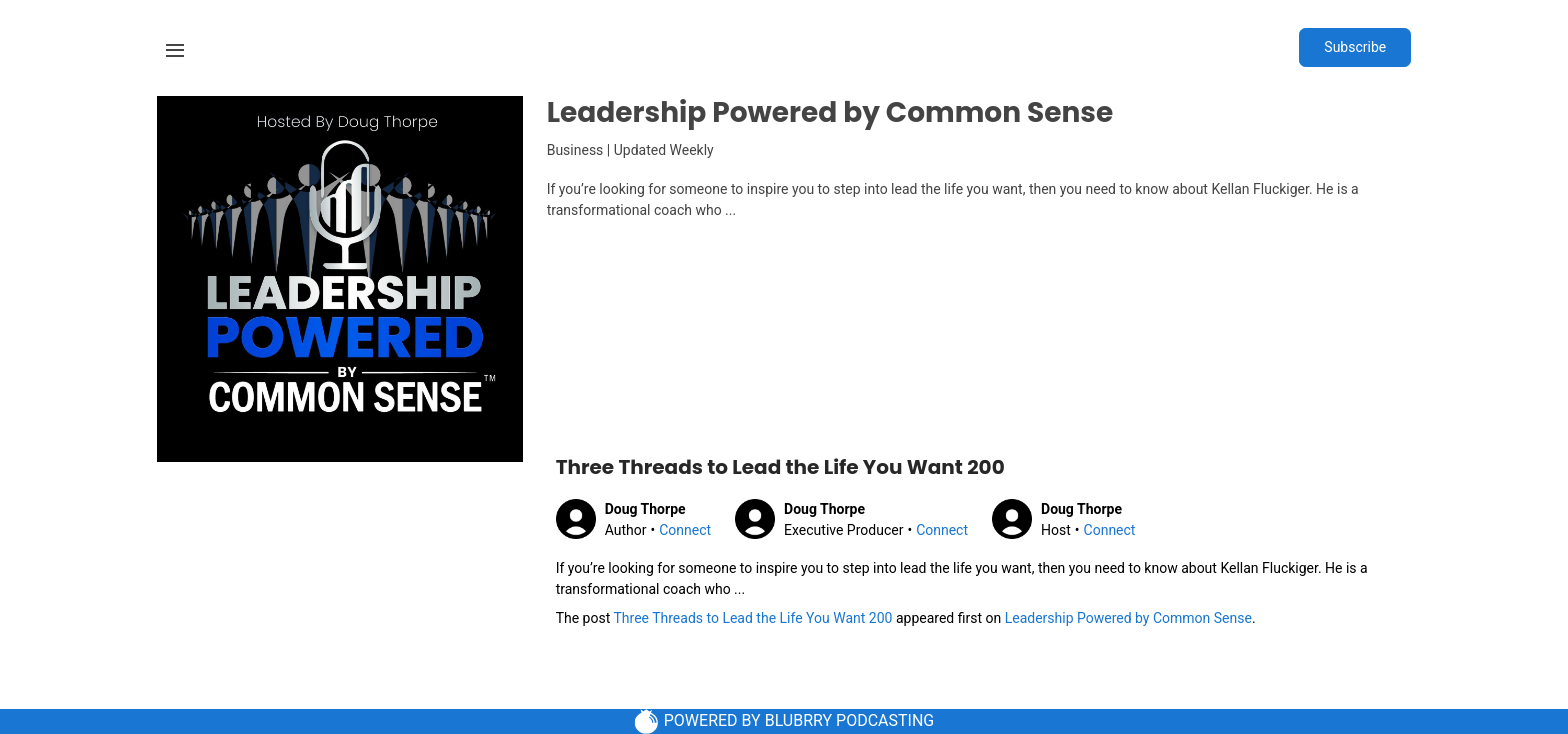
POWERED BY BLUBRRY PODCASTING (784, 721)
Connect (685, 530)
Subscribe (1355, 47)
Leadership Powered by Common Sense (1128, 618)
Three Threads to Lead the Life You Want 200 (752, 618)
